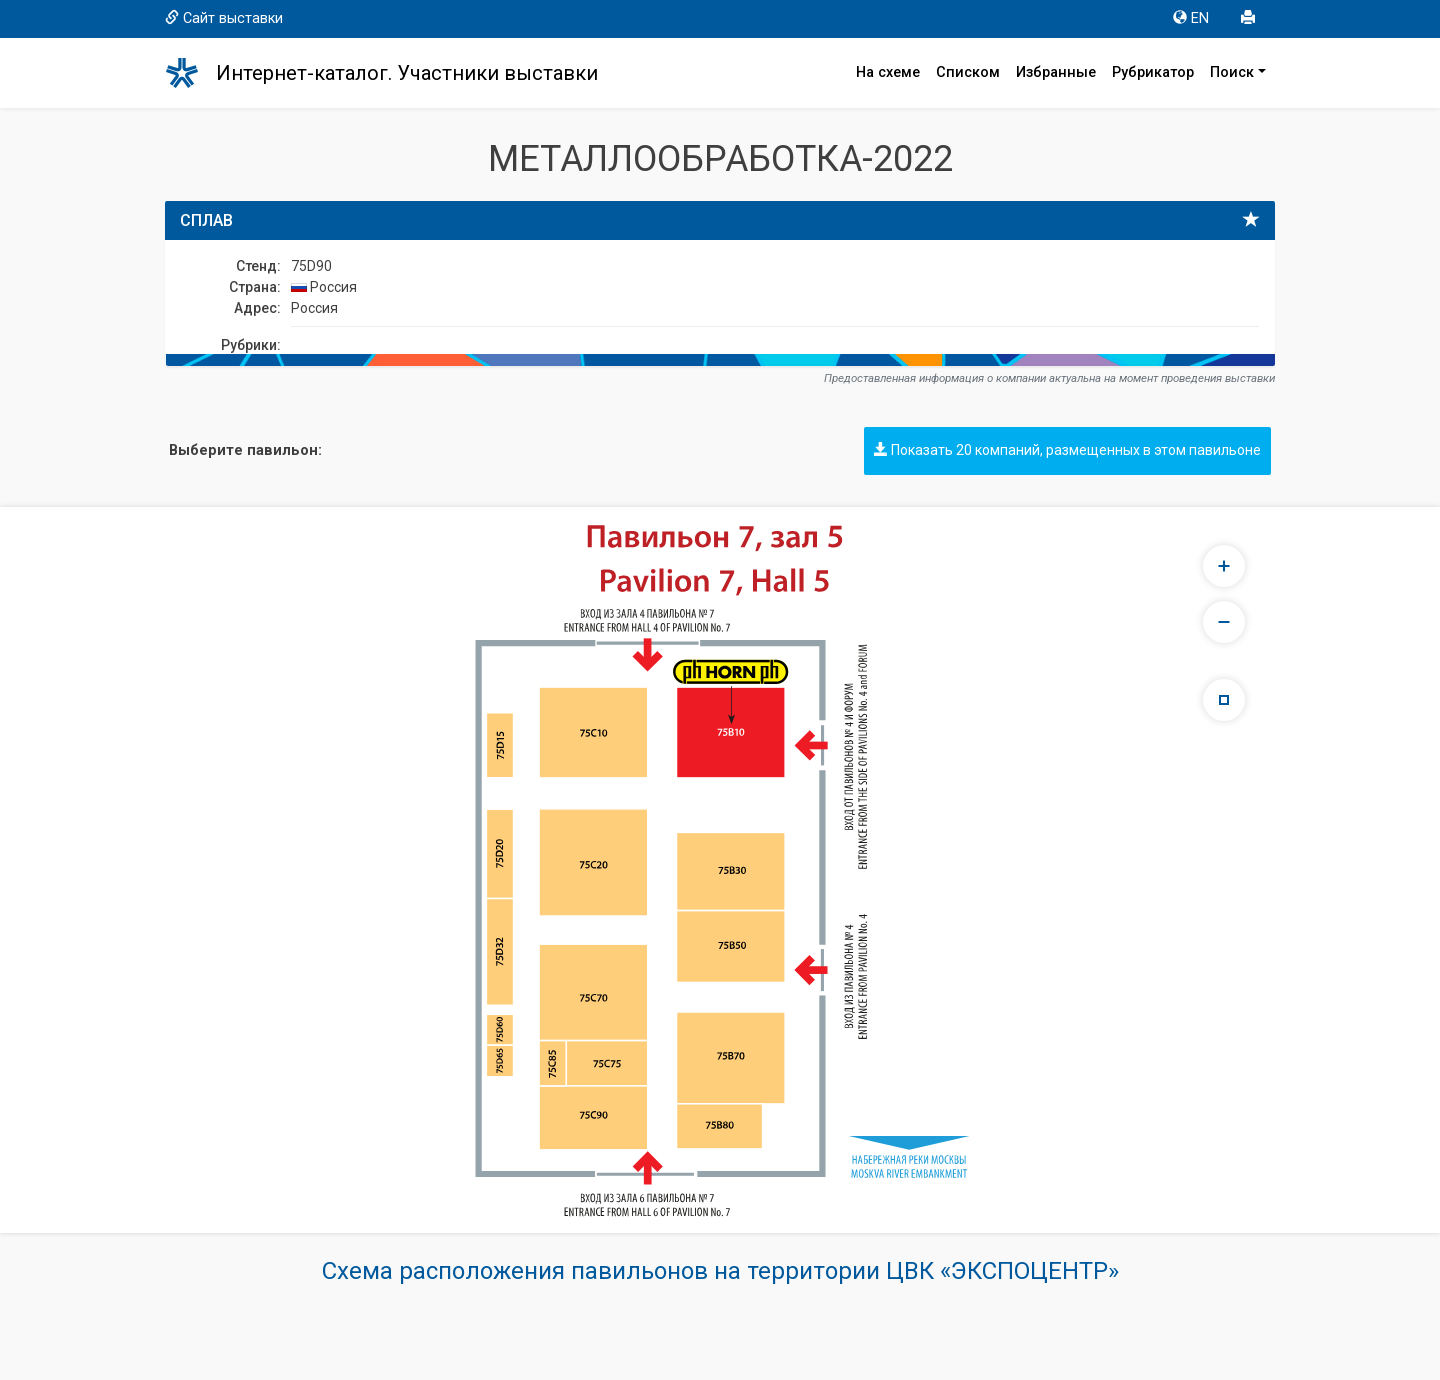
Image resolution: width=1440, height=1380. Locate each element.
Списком (968, 72)
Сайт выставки (224, 18)
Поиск (1232, 72)
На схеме (888, 72)
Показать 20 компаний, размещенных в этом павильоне (1067, 450)
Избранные (1056, 72)
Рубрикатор (1153, 72)
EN (1191, 18)
